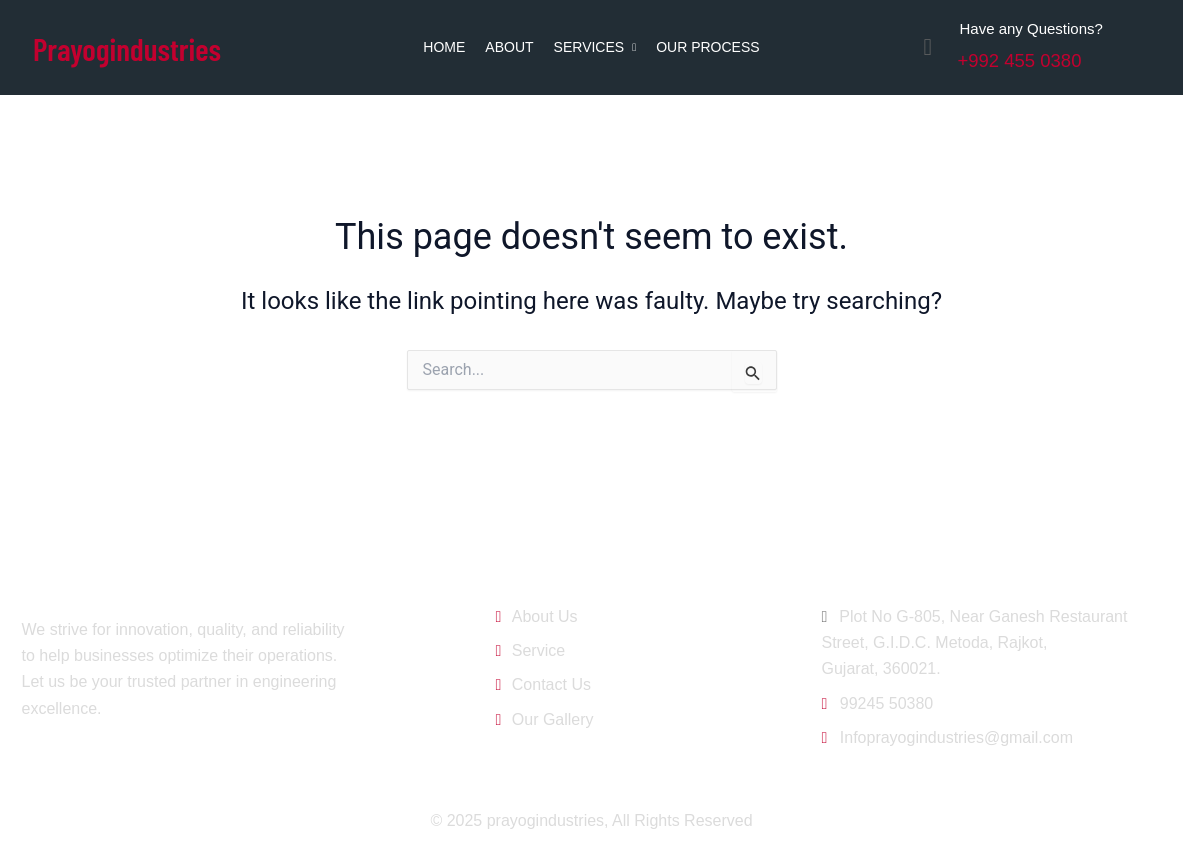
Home (444, 47)
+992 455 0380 (1030, 59)
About (509, 47)
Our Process (707, 47)
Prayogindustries (141, 46)
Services (595, 47)
